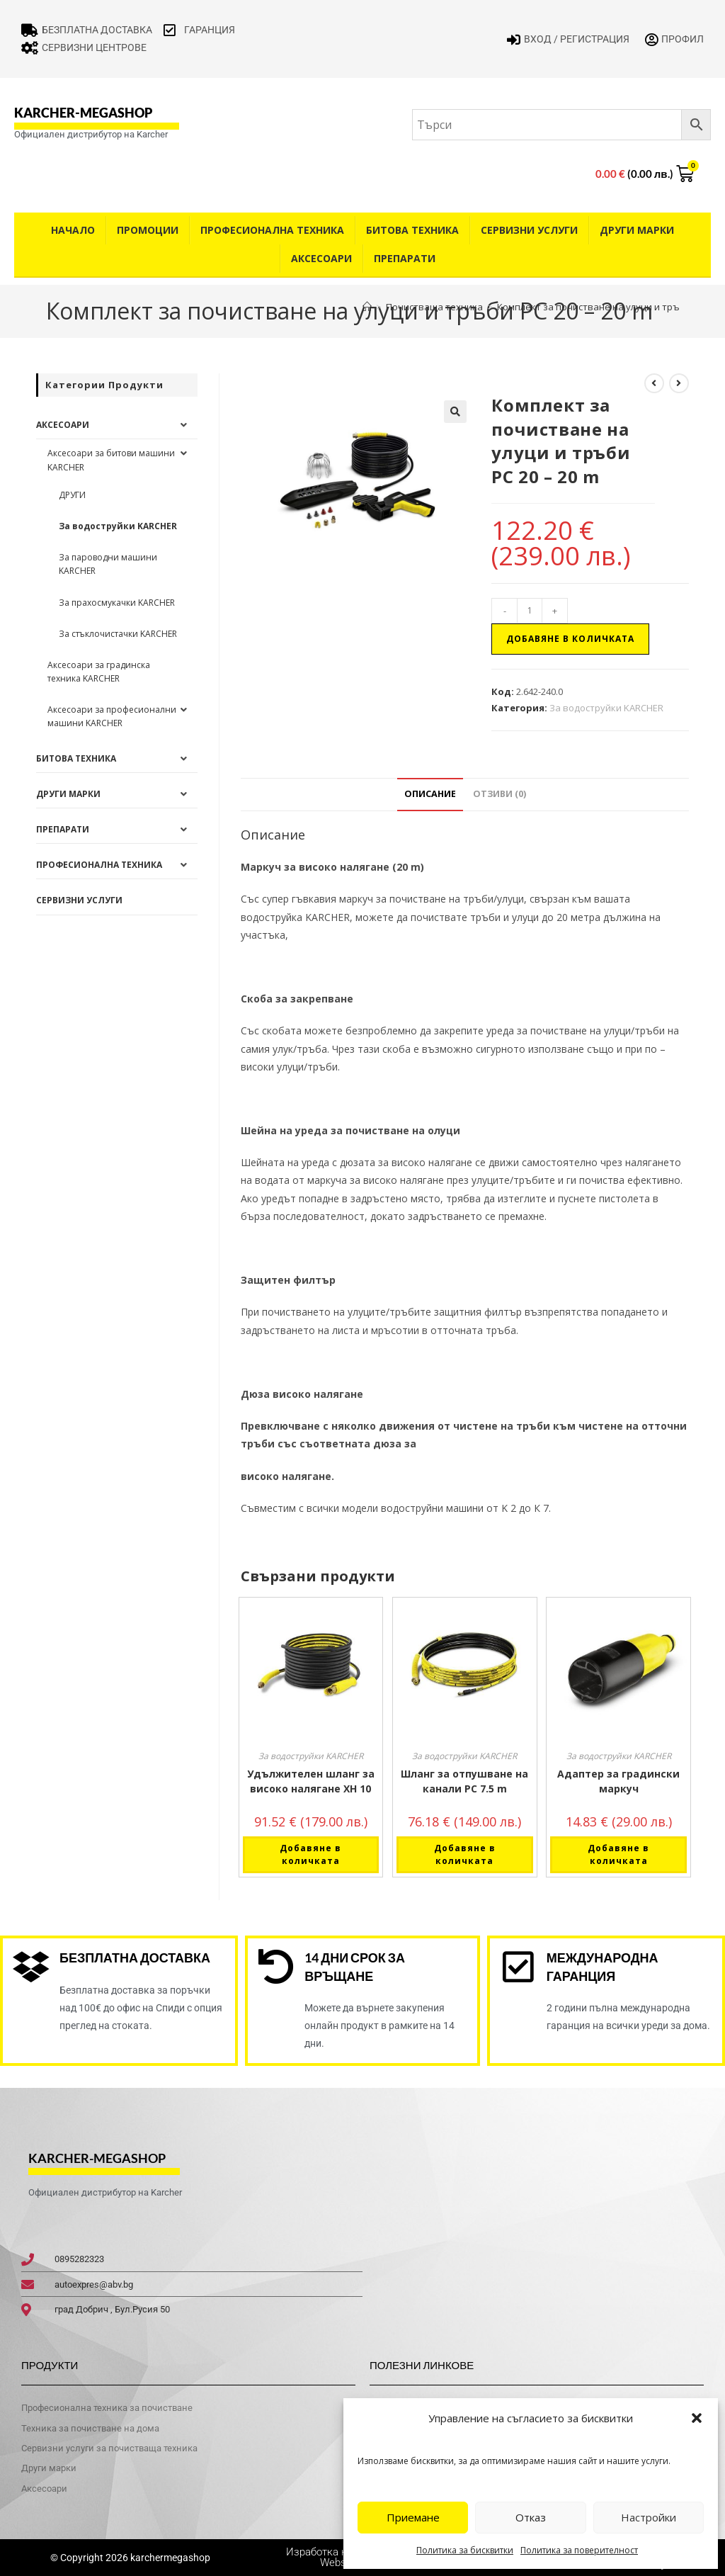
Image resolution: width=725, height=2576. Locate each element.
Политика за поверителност (579, 2550)
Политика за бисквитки (464, 2550)
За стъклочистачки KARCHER (118, 634)
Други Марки (637, 230)
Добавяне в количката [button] (310, 1854)
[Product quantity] (529, 610)
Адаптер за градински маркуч (618, 1781)
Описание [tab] (430, 794)
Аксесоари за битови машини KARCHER (111, 460)
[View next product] (679, 383)
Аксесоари (321, 258)
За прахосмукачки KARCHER (117, 603)
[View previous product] (654, 383)
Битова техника (412, 230)
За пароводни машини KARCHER (108, 564)
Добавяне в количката (570, 639)
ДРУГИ (72, 495)
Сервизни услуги (529, 230)
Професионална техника (272, 230)
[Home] (367, 306)
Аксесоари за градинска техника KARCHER (98, 671)
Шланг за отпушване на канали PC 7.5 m (464, 1781)
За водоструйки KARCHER (606, 707)
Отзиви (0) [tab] (499, 794)
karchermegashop (169, 2557)
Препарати (404, 258)
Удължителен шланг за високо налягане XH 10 (311, 1781)
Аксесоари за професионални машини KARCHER (111, 716)
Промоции (147, 230)
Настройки (648, 2517)
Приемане (413, 2517)
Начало (73, 230)
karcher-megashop (83, 112)
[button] (697, 2418)
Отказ (530, 2517)
